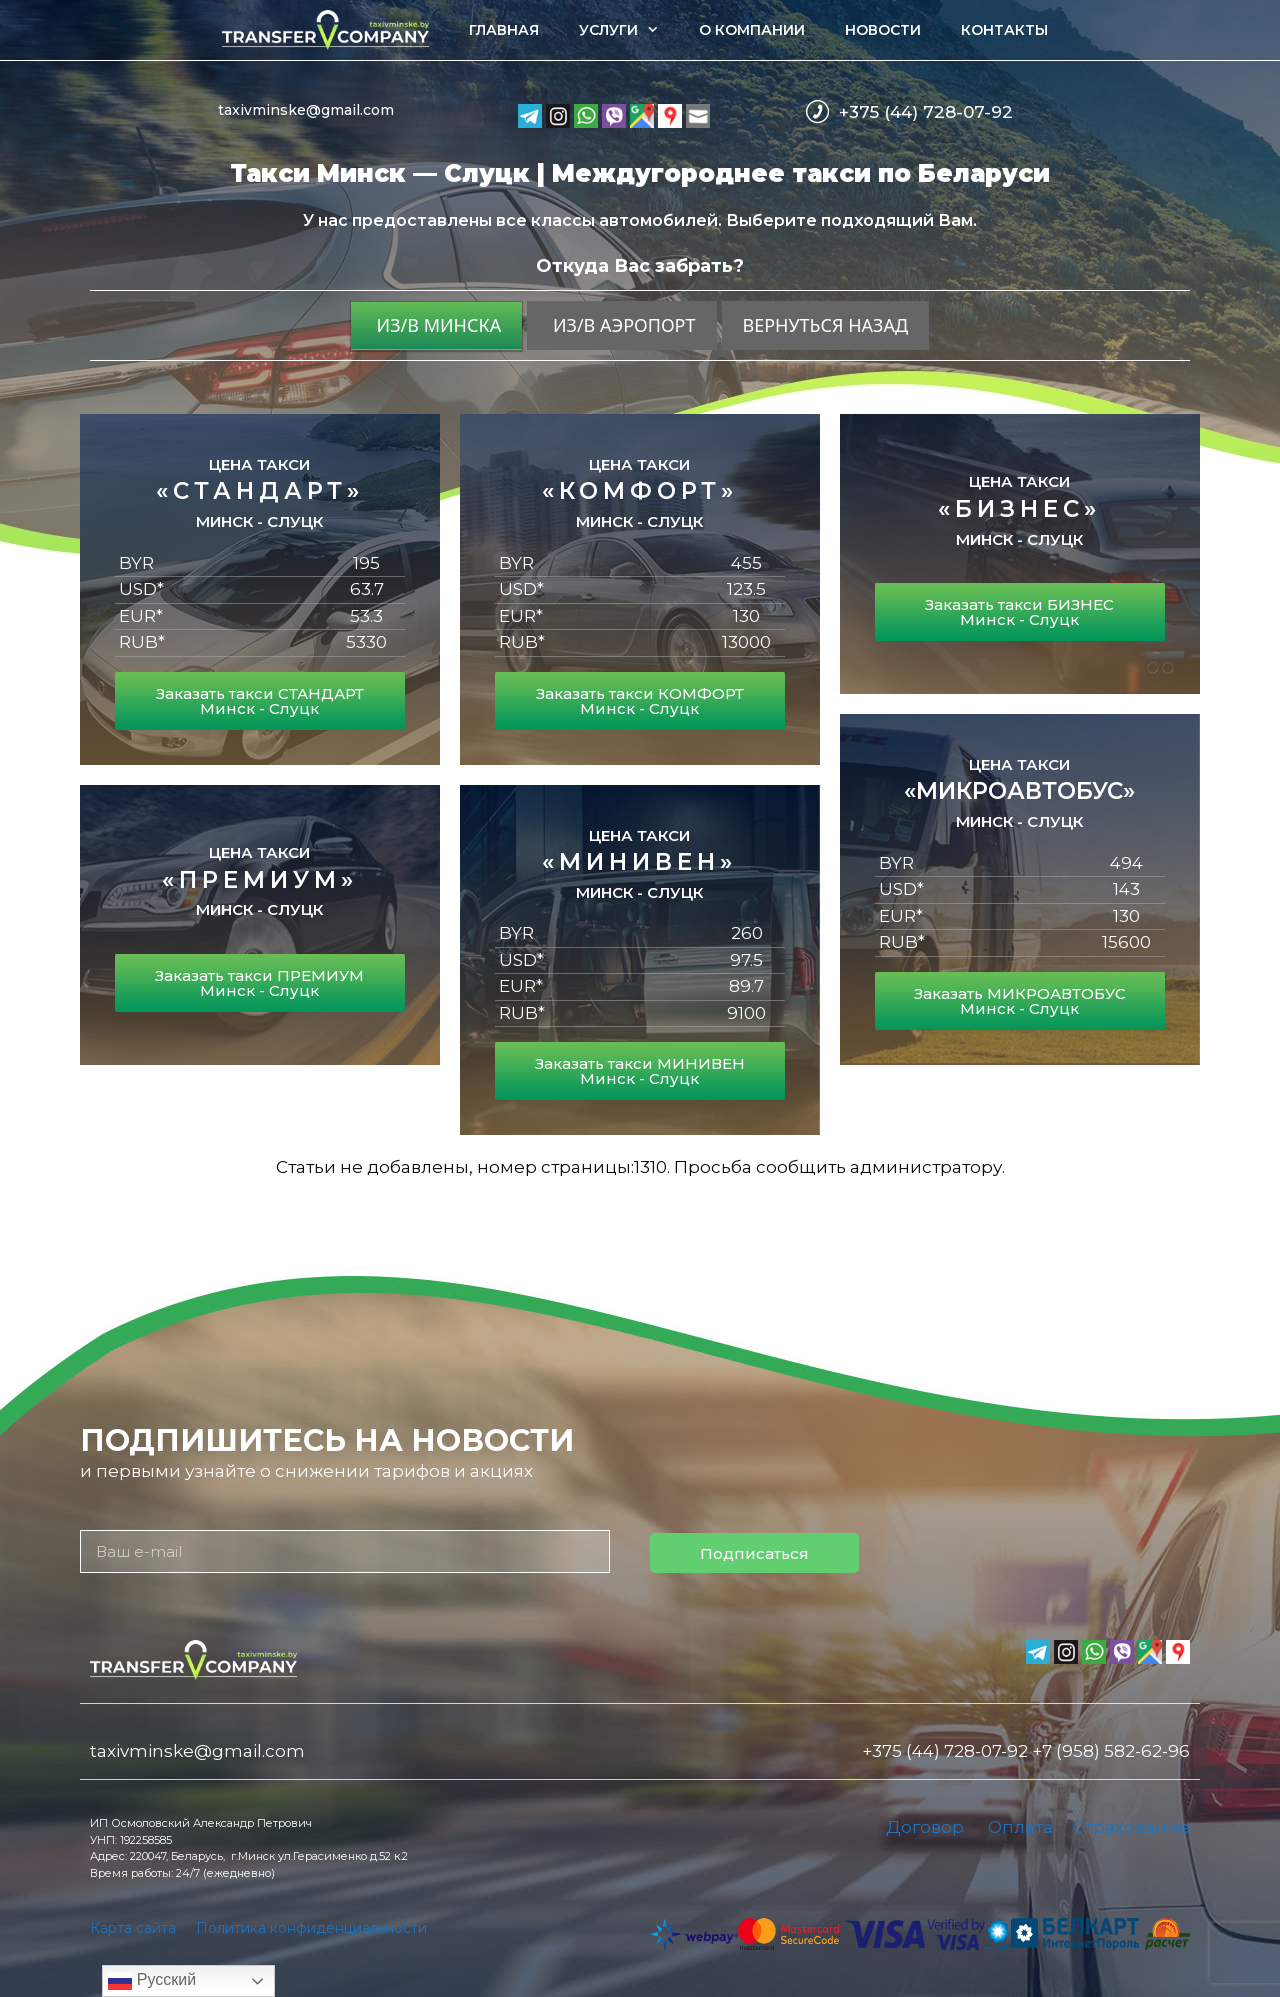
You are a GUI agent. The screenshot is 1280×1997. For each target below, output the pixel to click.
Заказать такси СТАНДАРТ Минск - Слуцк (260, 701)
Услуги (629, 30)
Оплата (1020, 1827)
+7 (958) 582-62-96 (1111, 1751)
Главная (504, 30)
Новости (883, 30)
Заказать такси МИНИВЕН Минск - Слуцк (640, 1071)
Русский (152, 1981)
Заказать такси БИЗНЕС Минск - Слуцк (1019, 612)
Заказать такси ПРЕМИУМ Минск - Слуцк (259, 983)
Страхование (1131, 1827)
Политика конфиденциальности (311, 1928)
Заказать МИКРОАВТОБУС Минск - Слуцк (1020, 1001)
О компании (752, 30)
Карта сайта (133, 1928)
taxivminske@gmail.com (306, 110)
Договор (925, 1827)
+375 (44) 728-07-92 (926, 112)
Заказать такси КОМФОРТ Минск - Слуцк (640, 701)
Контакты (1004, 30)
